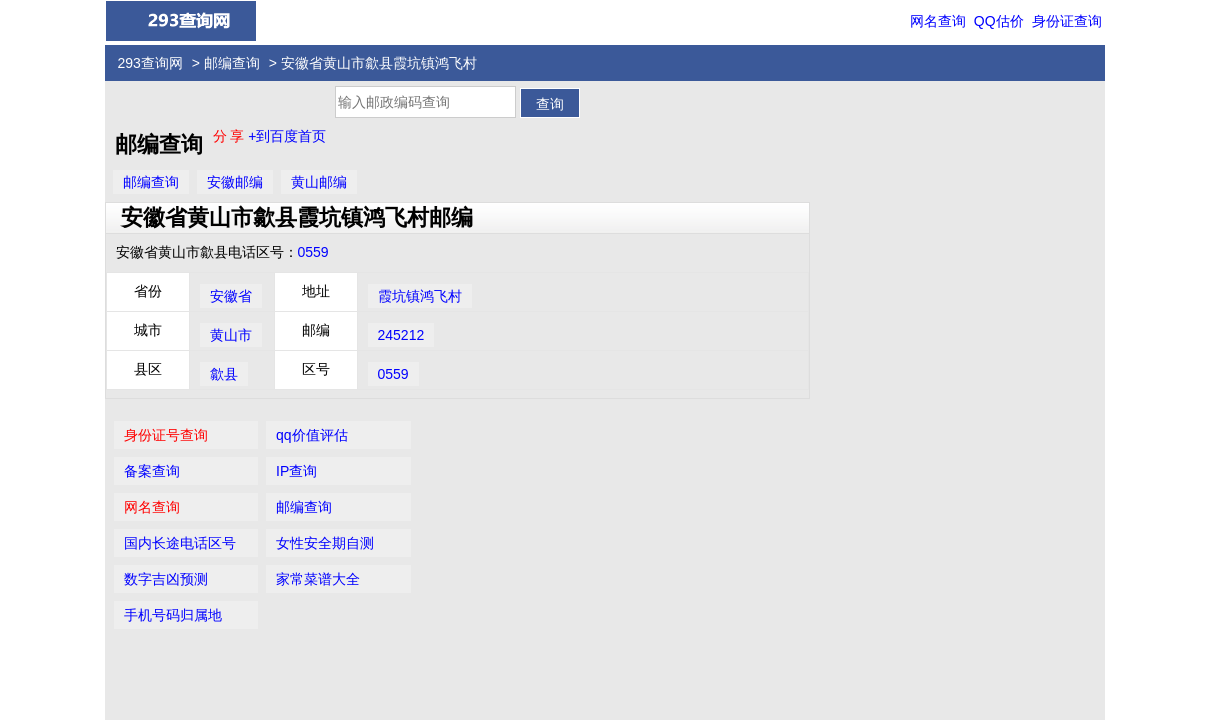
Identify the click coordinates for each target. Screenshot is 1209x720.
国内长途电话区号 (880, 225)
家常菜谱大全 (1012, 261)
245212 (401, 335)
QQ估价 (999, 21)
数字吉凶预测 (866, 261)
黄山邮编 (319, 182)
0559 (313, 252)
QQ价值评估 (612, 620)
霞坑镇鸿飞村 (420, 296)
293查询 (615, 658)
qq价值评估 (1006, 117)
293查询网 (150, 63)
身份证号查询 (866, 117)
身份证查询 (1067, 21)
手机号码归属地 (873, 297)
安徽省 (231, 296)
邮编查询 (232, 63)
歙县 (224, 374)
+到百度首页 (287, 136)
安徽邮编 (235, 182)
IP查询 (990, 153)
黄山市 (231, 335)
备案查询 (852, 153)
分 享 (231, 136)
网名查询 (938, 21)
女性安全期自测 (1019, 225)
